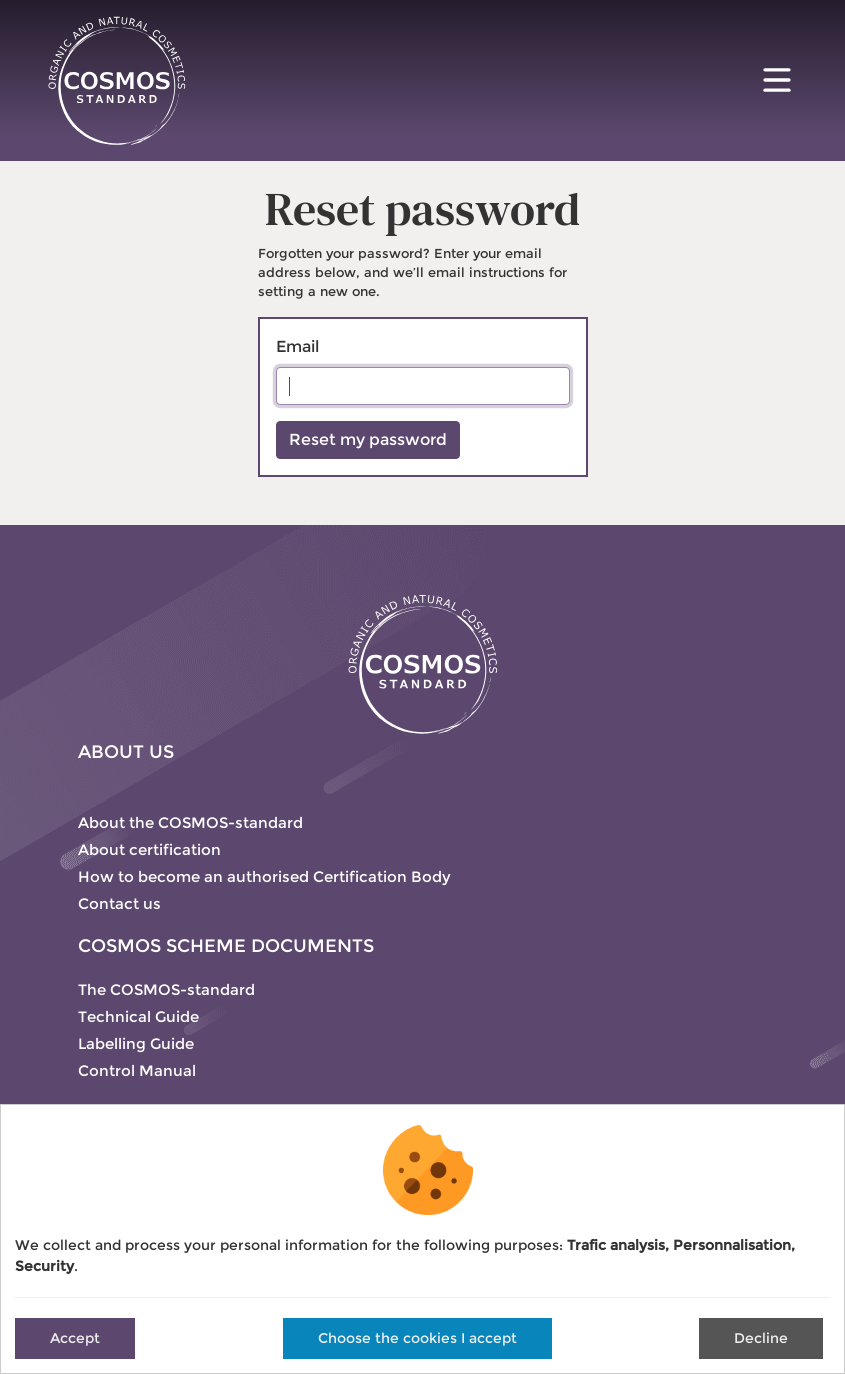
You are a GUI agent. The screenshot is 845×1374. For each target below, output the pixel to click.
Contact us (119, 903)
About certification (149, 849)
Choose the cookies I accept (417, 1338)
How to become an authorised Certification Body (264, 876)
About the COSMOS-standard (190, 822)
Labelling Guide (136, 1043)
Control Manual (137, 1070)
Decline (761, 1338)
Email (297, 346)
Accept (75, 1338)
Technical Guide (138, 1016)
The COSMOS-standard (166, 989)
